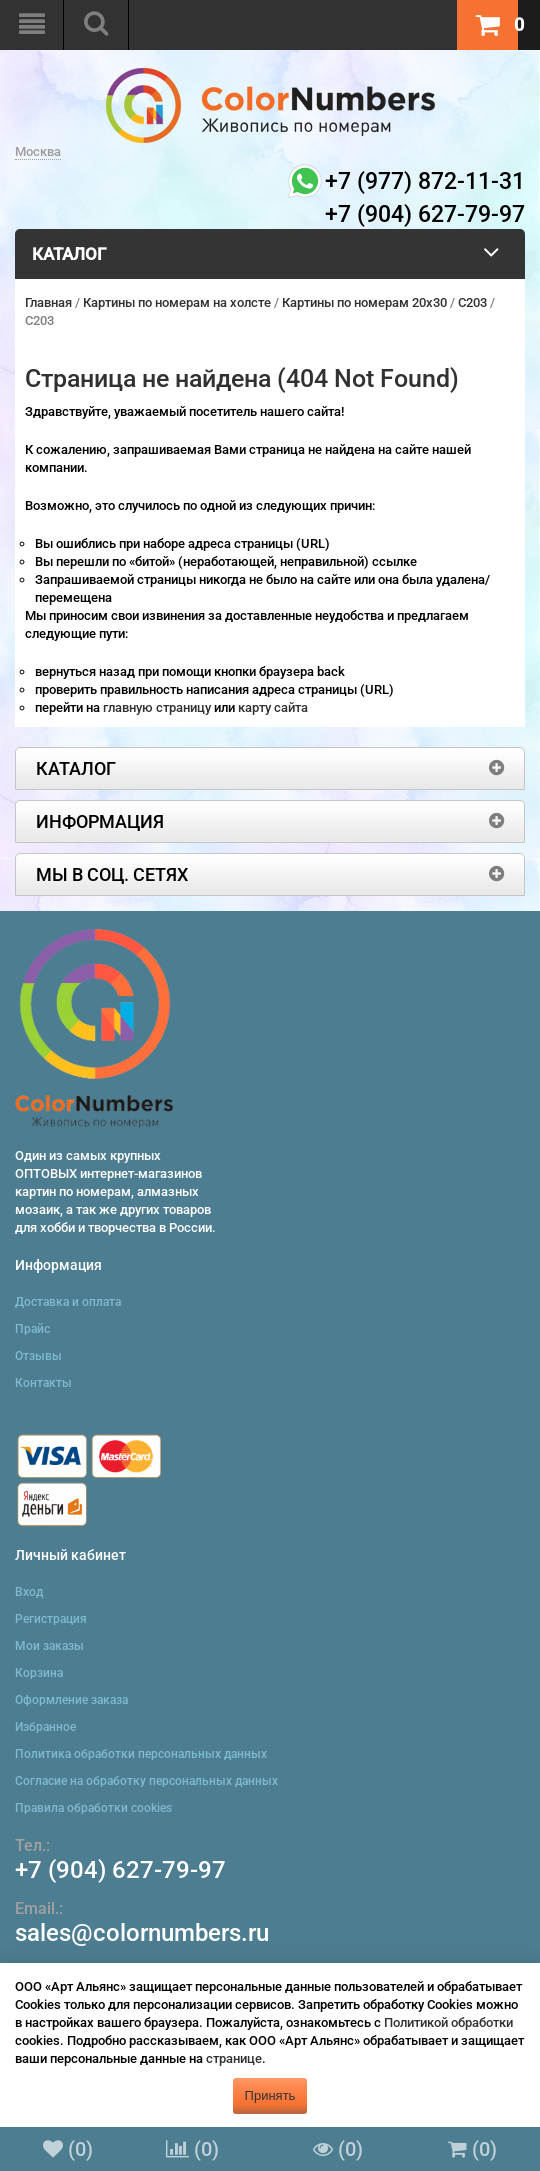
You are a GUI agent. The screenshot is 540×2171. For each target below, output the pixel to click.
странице (234, 2058)
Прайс (32, 1329)
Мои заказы (49, 1646)
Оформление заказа (71, 1700)
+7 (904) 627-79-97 (120, 1870)
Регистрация (51, 1619)
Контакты (43, 1383)
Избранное (45, 1727)
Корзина (39, 1673)
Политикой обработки (448, 2022)
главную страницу (158, 707)
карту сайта (273, 707)
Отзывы (38, 1356)
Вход (29, 1592)
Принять (270, 2095)
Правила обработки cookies (93, 1808)
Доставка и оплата (68, 1302)
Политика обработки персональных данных (141, 1754)
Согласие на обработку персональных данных (146, 1781)
